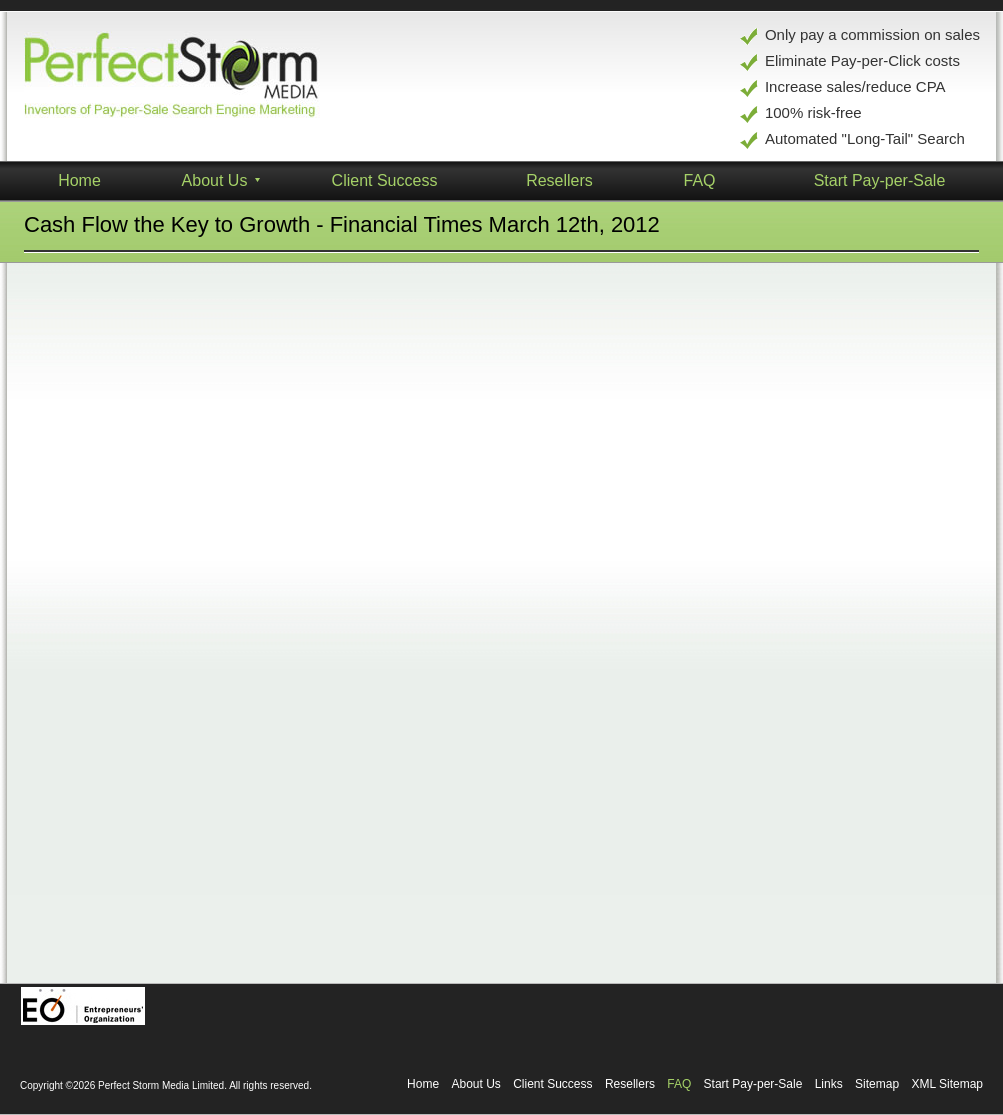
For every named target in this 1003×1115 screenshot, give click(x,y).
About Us (475, 1084)
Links (829, 1084)
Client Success (385, 180)
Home (423, 1084)
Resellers (630, 1084)
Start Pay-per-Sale (753, 1084)
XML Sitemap (947, 1084)
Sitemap (877, 1084)
